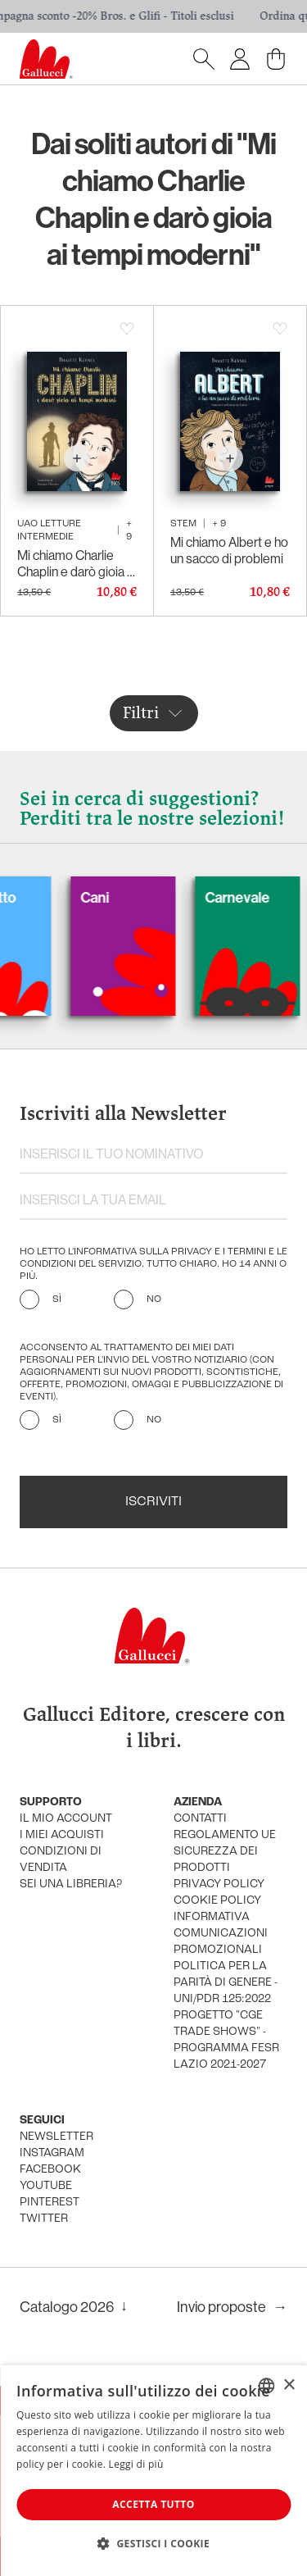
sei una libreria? (71, 1884)
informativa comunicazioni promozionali (221, 1933)
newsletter (56, 2137)
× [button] (288, 2385)
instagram (52, 2153)
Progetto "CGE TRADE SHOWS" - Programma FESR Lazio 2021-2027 (226, 2040)
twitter (44, 2219)
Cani (107, 897)
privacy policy (219, 1884)
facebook (50, 2170)
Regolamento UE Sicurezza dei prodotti (225, 1851)
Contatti (200, 1819)
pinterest (49, 2202)
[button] (153, 2543)
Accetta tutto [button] (153, 2504)
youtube (46, 2186)
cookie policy (217, 1901)
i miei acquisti (62, 1835)
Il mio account (66, 1819)
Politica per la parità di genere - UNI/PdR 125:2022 (226, 1982)
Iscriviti (153, 1502)
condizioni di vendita (61, 1860)
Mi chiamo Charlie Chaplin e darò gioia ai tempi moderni (76, 563)
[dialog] (153, 2470)
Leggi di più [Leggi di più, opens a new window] (136, 2464)
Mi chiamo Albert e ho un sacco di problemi (229, 550)
